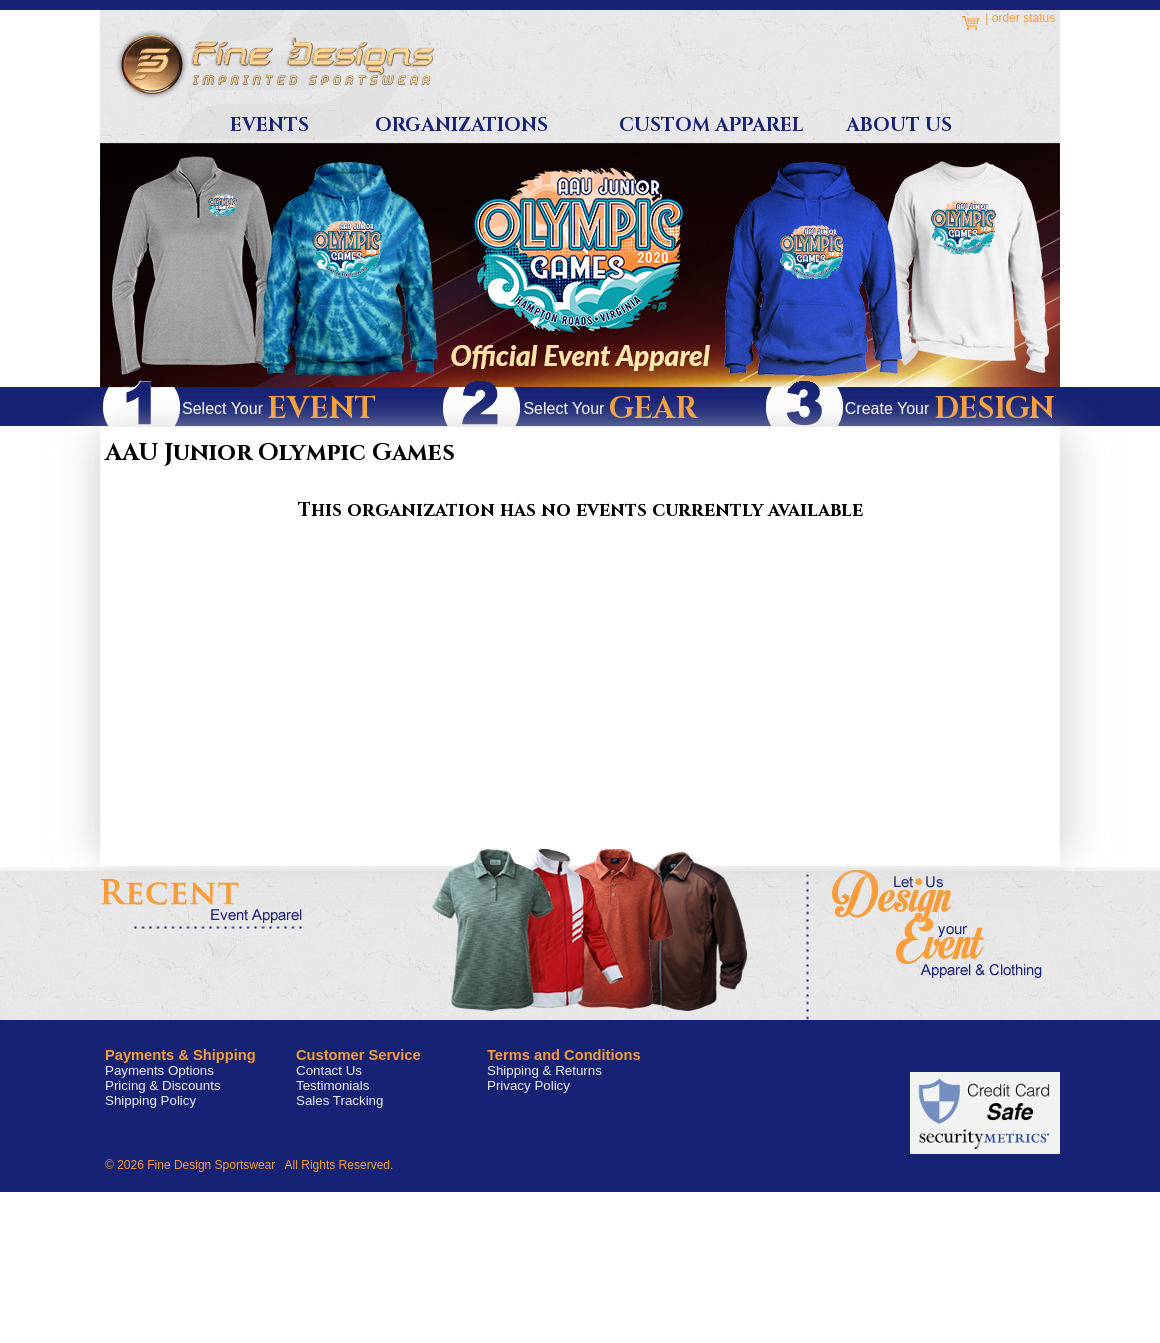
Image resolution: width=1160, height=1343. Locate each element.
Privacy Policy (528, 1085)
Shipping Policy (150, 1100)
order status (1023, 18)
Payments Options (159, 1070)
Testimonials (332, 1085)
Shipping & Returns (544, 1070)
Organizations (461, 125)
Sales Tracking (339, 1100)
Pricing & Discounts (163, 1085)
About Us (899, 125)
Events (269, 125)
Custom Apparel (711, 125)
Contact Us (329, 1070)
